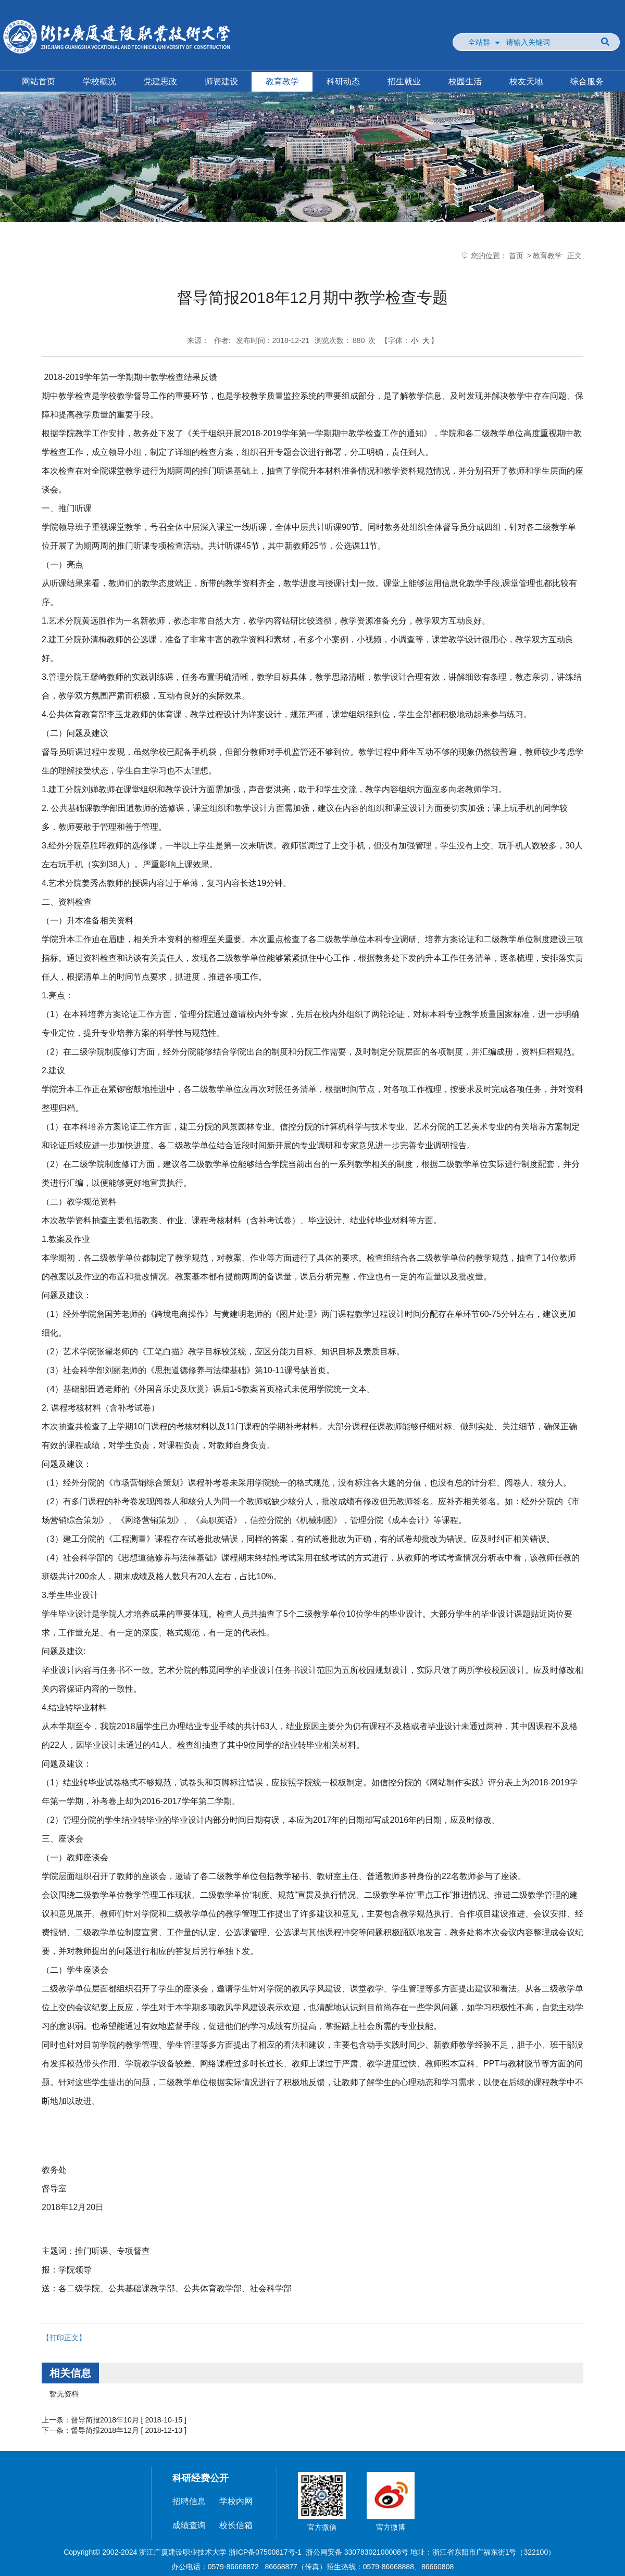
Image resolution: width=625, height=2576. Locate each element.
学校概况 (99, 81)
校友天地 (526, 81)
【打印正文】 (64, 2337)
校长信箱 (236, 2525)
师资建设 (221, 81)
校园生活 (465, 81)
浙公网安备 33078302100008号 (357, 2552)
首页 (516, 255)
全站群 (479, 42)
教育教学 (282, 81)
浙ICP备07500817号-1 (265, 2552)
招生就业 (404, 81)
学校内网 (236, 2501)
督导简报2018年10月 (105, 2420)
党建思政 (160, 81)
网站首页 (38, 81)
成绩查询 (189, 2525)
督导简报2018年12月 (105, 2430)
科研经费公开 (200, 2478)
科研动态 (343, 81)
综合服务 (587, 81)
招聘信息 (189, 2501)
